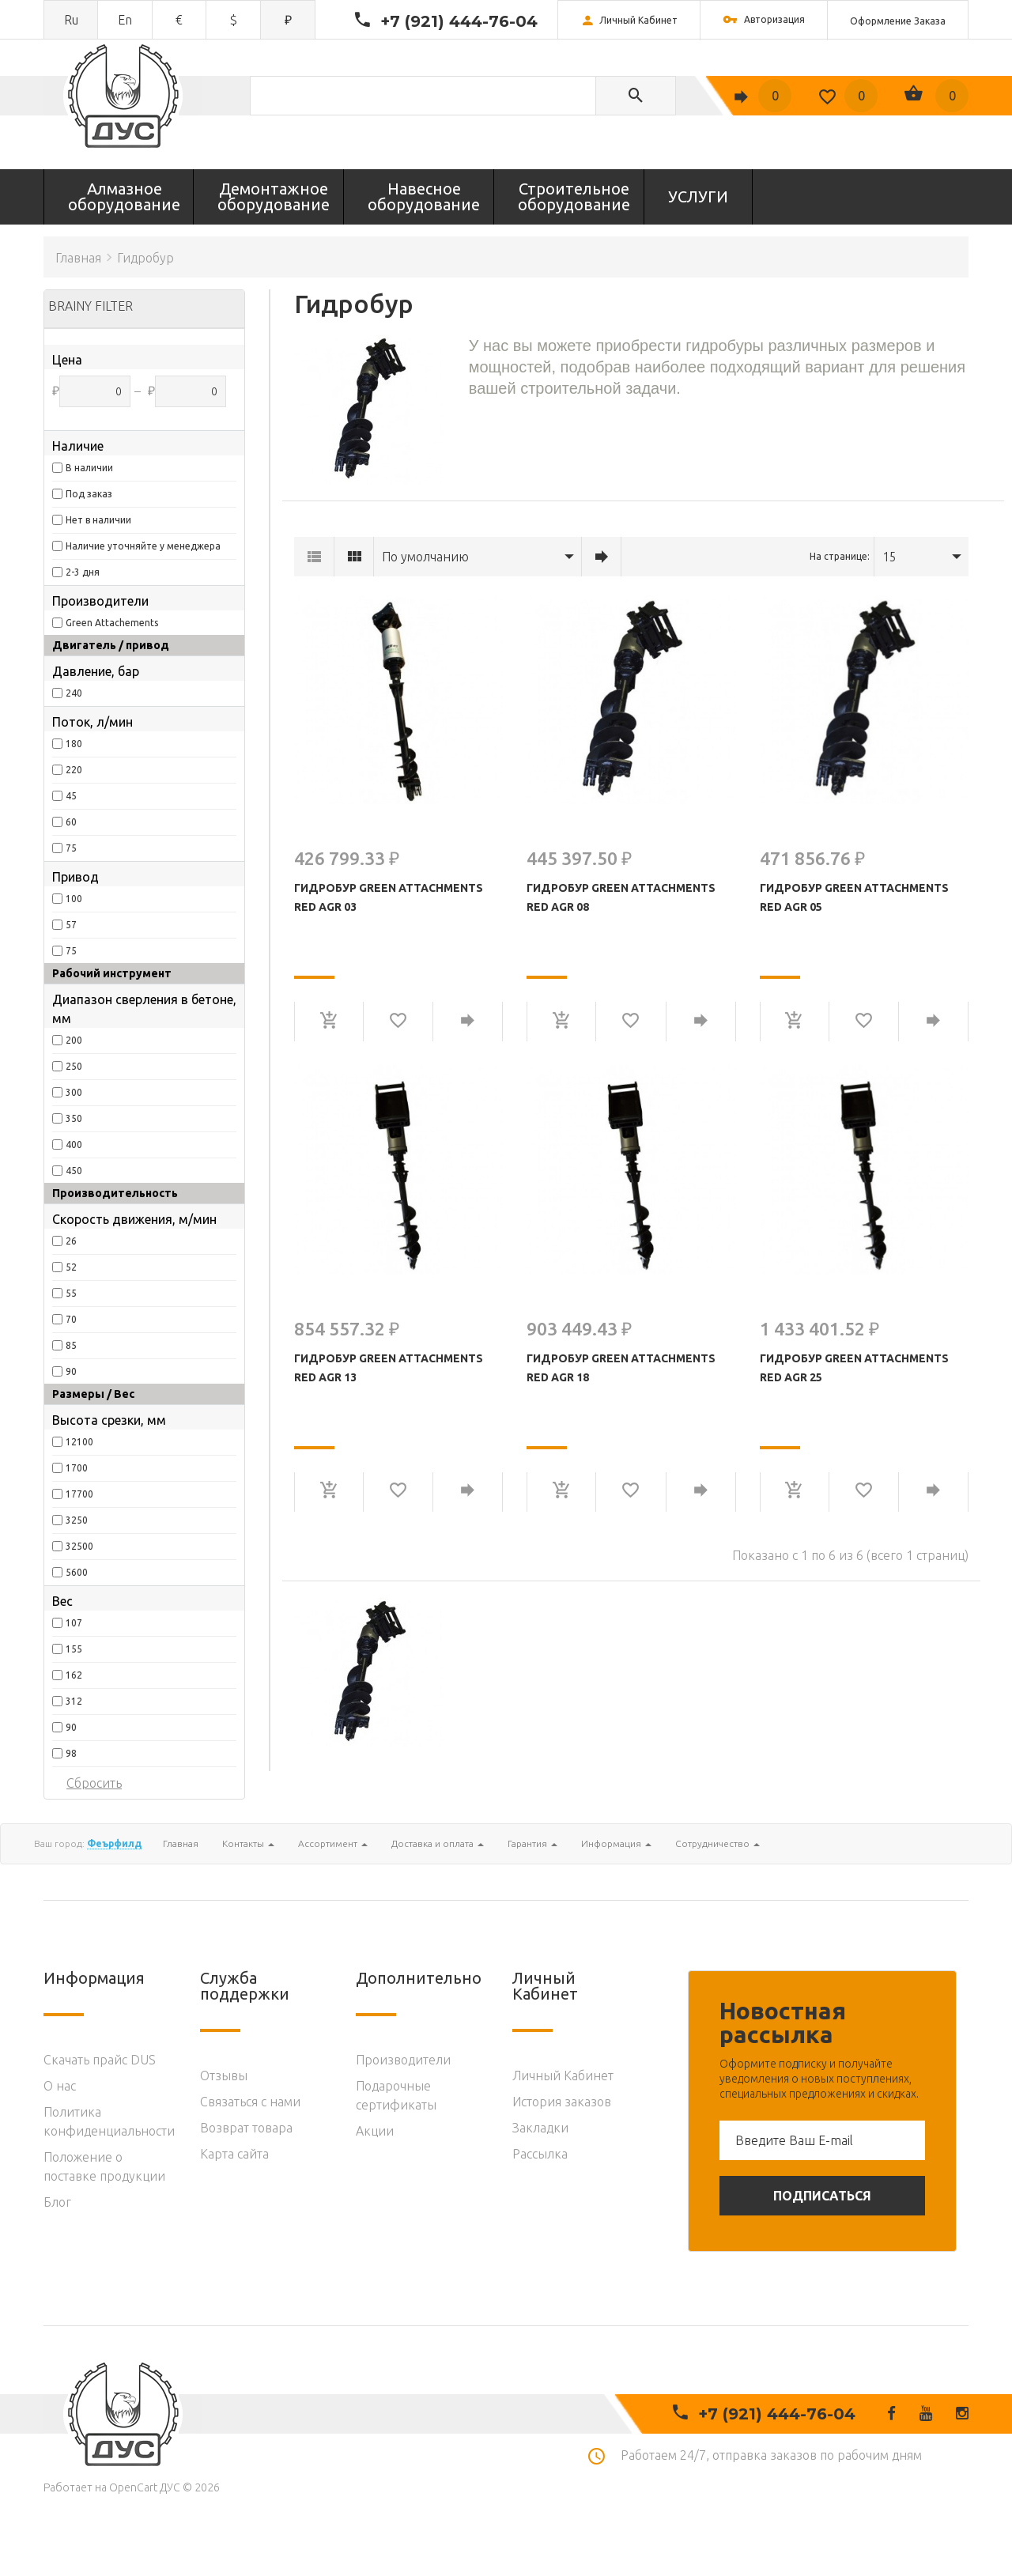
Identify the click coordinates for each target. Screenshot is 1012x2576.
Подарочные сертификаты (396, 2095)
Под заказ (89, 494)
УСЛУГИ (698, 196)
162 (74, 1675)
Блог (57, 2202)
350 (74, 1118)
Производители (403, 2060)
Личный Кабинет (563, 2075)
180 (74, 743)
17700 (79, 1494)
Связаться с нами (250, 2101)
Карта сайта (234, 2154)
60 (71, 822)
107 (74, 1623)
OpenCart (133, 2487)
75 (71, 848)
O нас (59, 2086)
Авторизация (764, 21)
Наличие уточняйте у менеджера (143, 546)
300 (74, 1092)
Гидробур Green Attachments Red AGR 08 (621, 897)
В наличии (89, 468)
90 (71, 1371)
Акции (375, 2131)
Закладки (540, 2128)
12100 (79, 1442)
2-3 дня (83, 572)
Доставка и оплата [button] (437, 1843)
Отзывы (223, 2075)
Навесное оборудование (424, 196)
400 (74, 1144)
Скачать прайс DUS (99, 2060)
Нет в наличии (98, 520)
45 (71, 796)
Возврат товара (246, 2128)
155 (74, 1649)
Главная (78, 258)
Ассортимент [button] (333, 1843)
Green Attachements (112, 623)
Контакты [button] (248, 1843)
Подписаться (822, 2196)
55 (71, 1293)
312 (74, 1701)
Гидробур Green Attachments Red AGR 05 (854, 897)
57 (71, 925)
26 (71, 1241)
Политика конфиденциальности (109, 2121)
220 (74, 770)
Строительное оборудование (574, 196)
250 (74, 1066)
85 (71, 1345)
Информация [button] (616, 1843)
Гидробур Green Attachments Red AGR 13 (388, 1368)
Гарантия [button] (532, 1843)
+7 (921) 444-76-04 (459, 21)
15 (889, 557)
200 (74, 1040)
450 (74, 1170)
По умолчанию (425, 557)
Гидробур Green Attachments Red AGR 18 (621, 1368)
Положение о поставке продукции (104, 2166)
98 (71, 1753)
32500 (79, 1546)
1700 (77, 1468)
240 (74, 693)
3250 (77, 1520)
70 (71, 1319)
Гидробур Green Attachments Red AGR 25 (854, 1368)
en (125, 20)
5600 (77, 1572)
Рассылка (540, 2154)
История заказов (561, 2101)
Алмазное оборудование (124, 196)
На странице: (840, 556)
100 (74, 898)
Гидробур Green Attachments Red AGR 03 (388, 897)
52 (71, 1267)
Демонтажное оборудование (273, 196)
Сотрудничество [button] (717, 1843)
